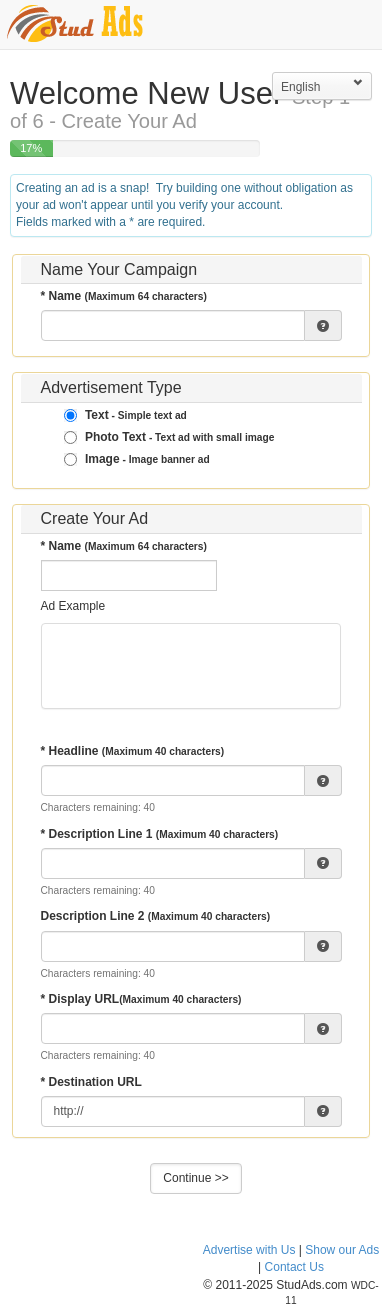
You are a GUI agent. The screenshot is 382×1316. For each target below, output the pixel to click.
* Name (124, 296)
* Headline (133, 751)
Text (125, 415)
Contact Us (294, 1267)
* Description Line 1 (160, 834)
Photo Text (169, 437)
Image (137, 459)
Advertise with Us (249, 1250)
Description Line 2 (156, 916)
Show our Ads (342, 1250)
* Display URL (141, 999)
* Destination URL (91, 1082)
